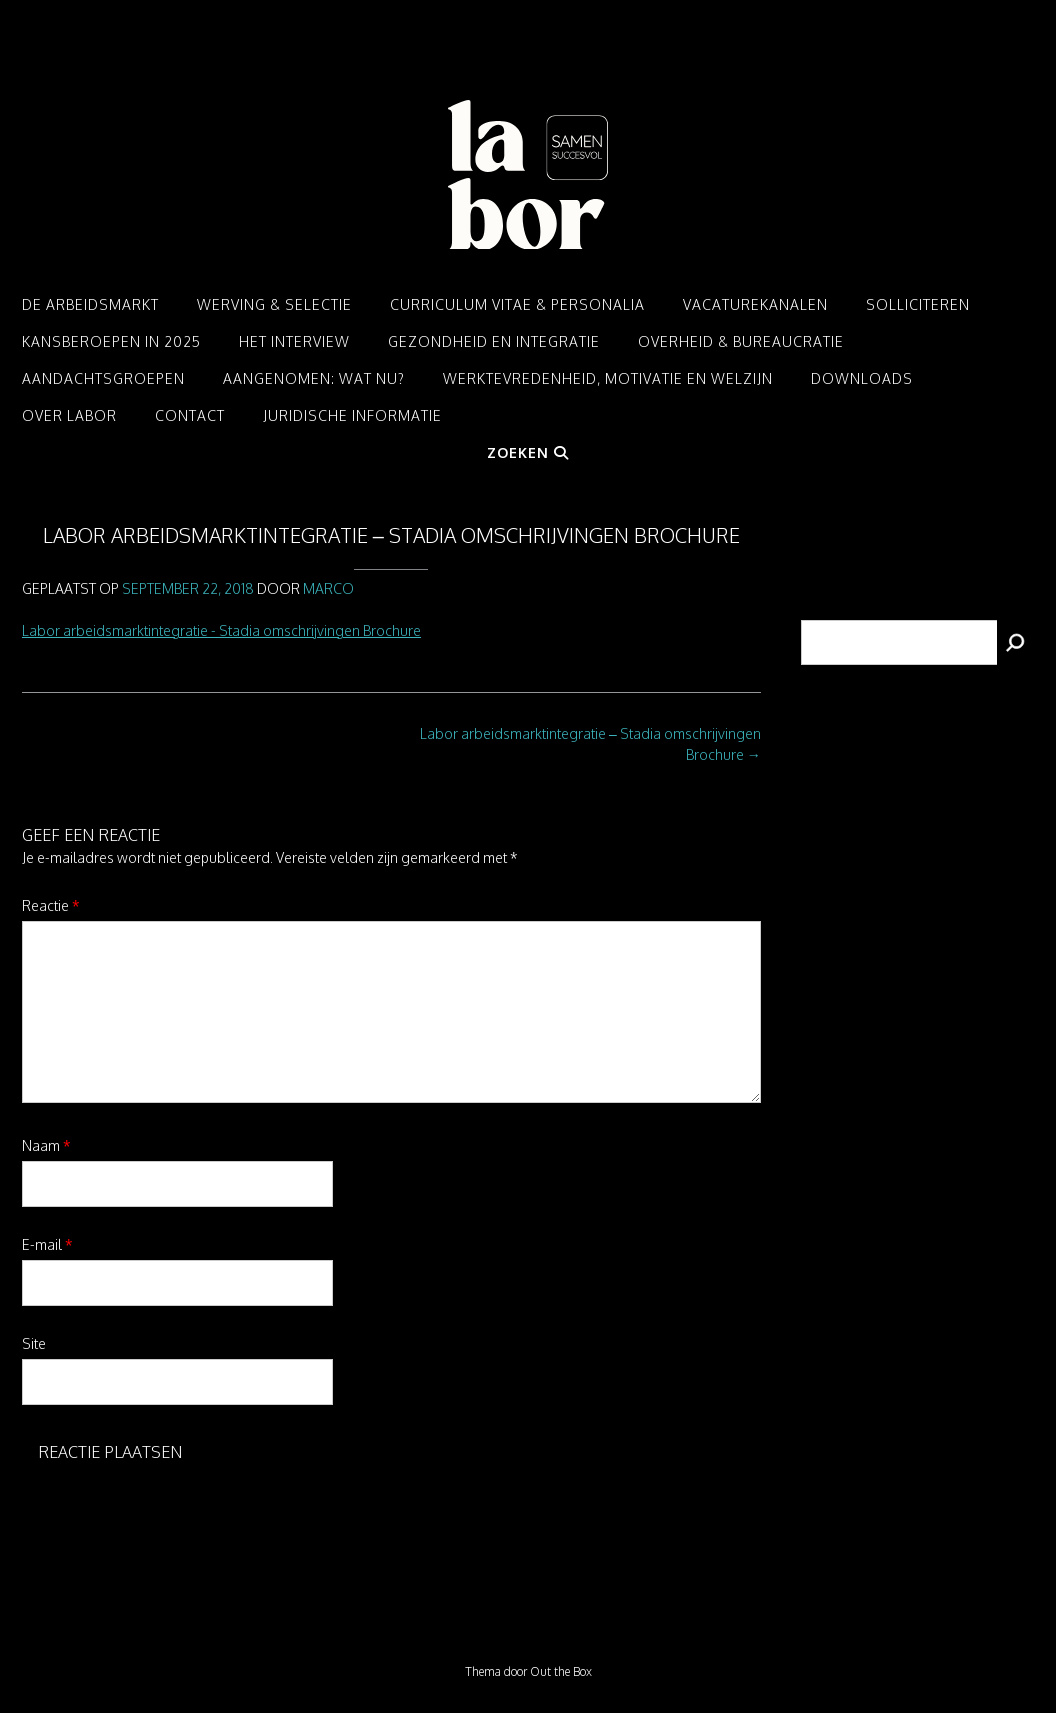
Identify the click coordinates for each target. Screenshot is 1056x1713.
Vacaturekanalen (755, 304)
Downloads (862, 378)
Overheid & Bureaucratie (741, 341)
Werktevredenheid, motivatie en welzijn (608, 378)
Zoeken (528, 452)
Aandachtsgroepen (103, 378)
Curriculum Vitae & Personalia (517, 304)
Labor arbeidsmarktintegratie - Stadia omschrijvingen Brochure (221, 630)
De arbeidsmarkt (90, 304)
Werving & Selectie (274, 304)
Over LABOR (69, 415)
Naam (46, 1145)
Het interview (294, 341)
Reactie (51, 905)
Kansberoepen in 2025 (111, 341)
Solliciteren (918, 304)
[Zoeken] (1015, 642)
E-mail (47, 1244)
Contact (190, 415)
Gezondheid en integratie (494, 341)
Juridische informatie (352, 415)
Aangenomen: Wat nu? (314, 378)
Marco (328, 588)
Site (34, 1343)
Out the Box (561, 1671)
